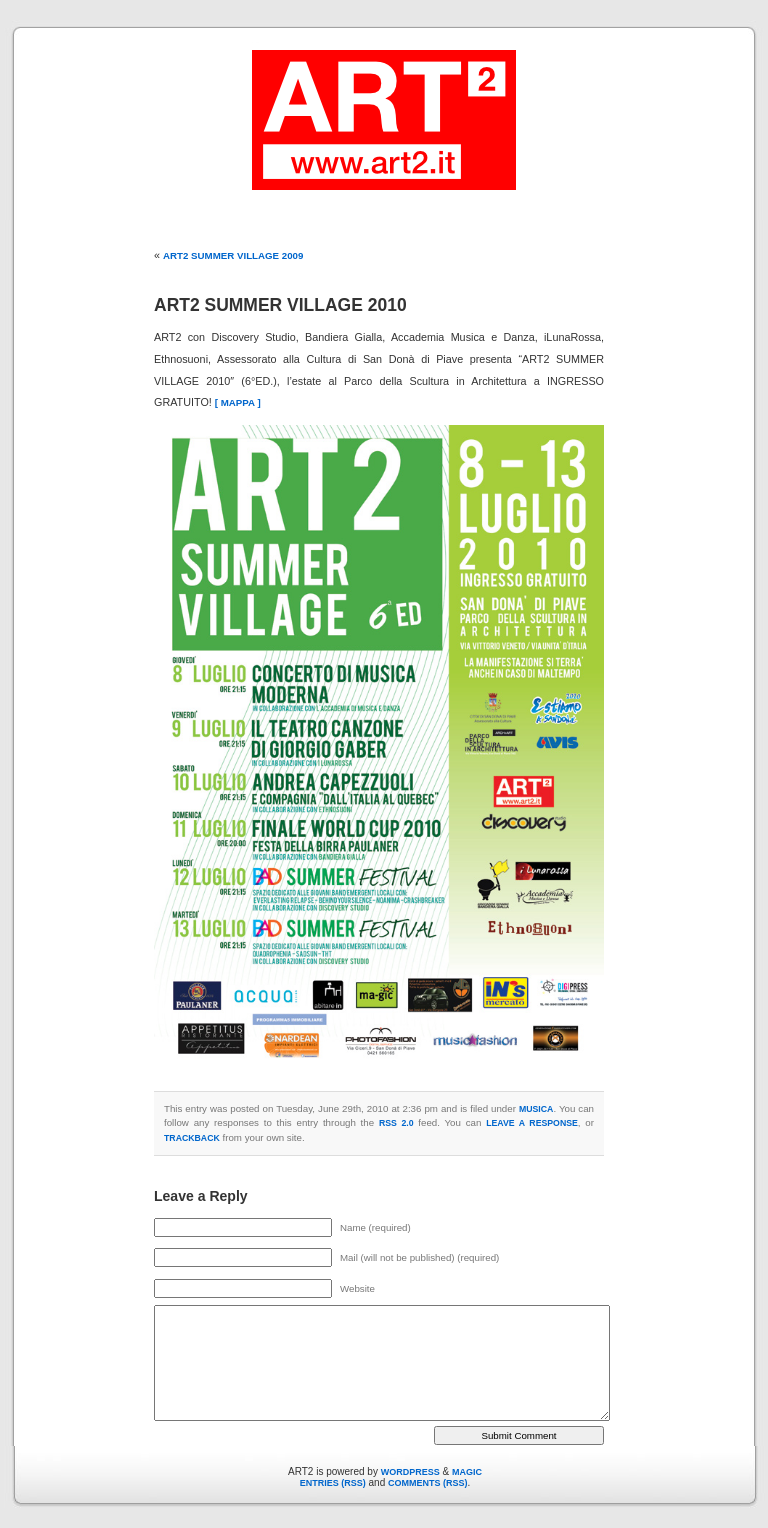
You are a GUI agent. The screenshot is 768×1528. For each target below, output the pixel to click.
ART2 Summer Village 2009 (233, 255)
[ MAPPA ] (238, 402)
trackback (192, 1138)
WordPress (410, 1472)
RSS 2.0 (396, 1123)
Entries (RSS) (333, 1483)
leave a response (532, 1123)
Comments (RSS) (428, 1483)
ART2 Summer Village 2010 (280, 305)
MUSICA (536, 1109)
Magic (467, 1472)
